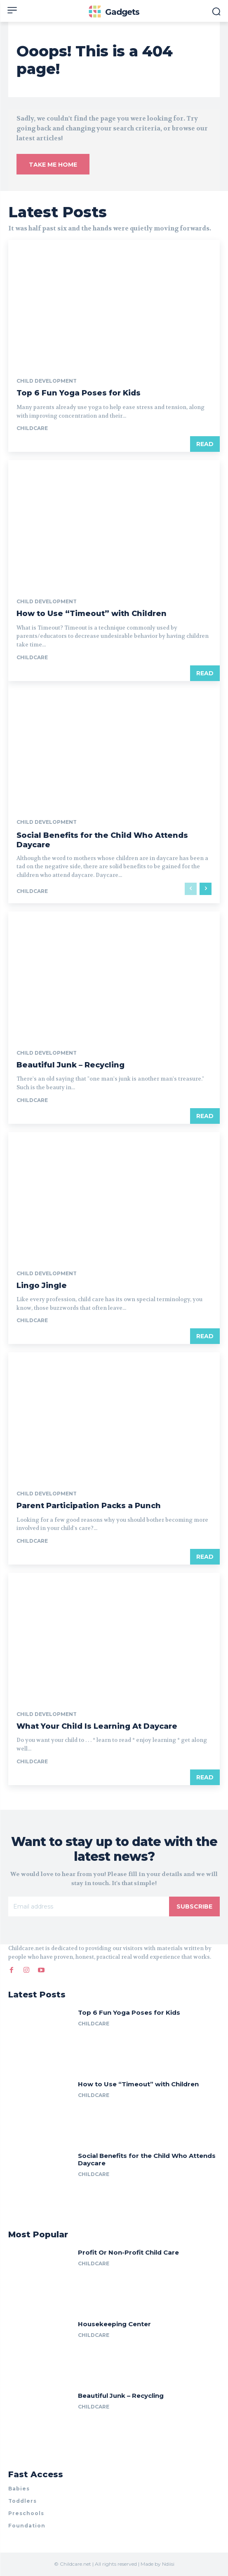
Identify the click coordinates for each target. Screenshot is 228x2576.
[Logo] (114, 12)
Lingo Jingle (41, 1285)
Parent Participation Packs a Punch (88, 1505)
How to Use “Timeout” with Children (91, 613)
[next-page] (206, 889)
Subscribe (194, 1906)
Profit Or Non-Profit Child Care (128, 2252)
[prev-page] (191, 889)
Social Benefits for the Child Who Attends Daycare (147, 2159)
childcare (32, 428)
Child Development (46, 381)
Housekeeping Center (114, 2324)
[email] (88, 1906)
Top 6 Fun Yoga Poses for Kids (78, 393)
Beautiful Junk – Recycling (70, 1064)
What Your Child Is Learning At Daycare (96, 1726)
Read (205, 444)
